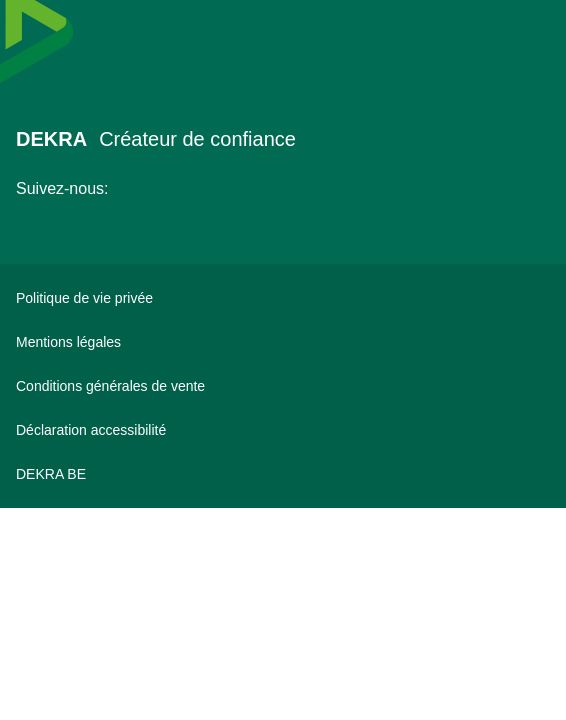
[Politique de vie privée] (283, 298)
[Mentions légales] (283, 342)
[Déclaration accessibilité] (283, 430)
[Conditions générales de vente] (283, 386)
